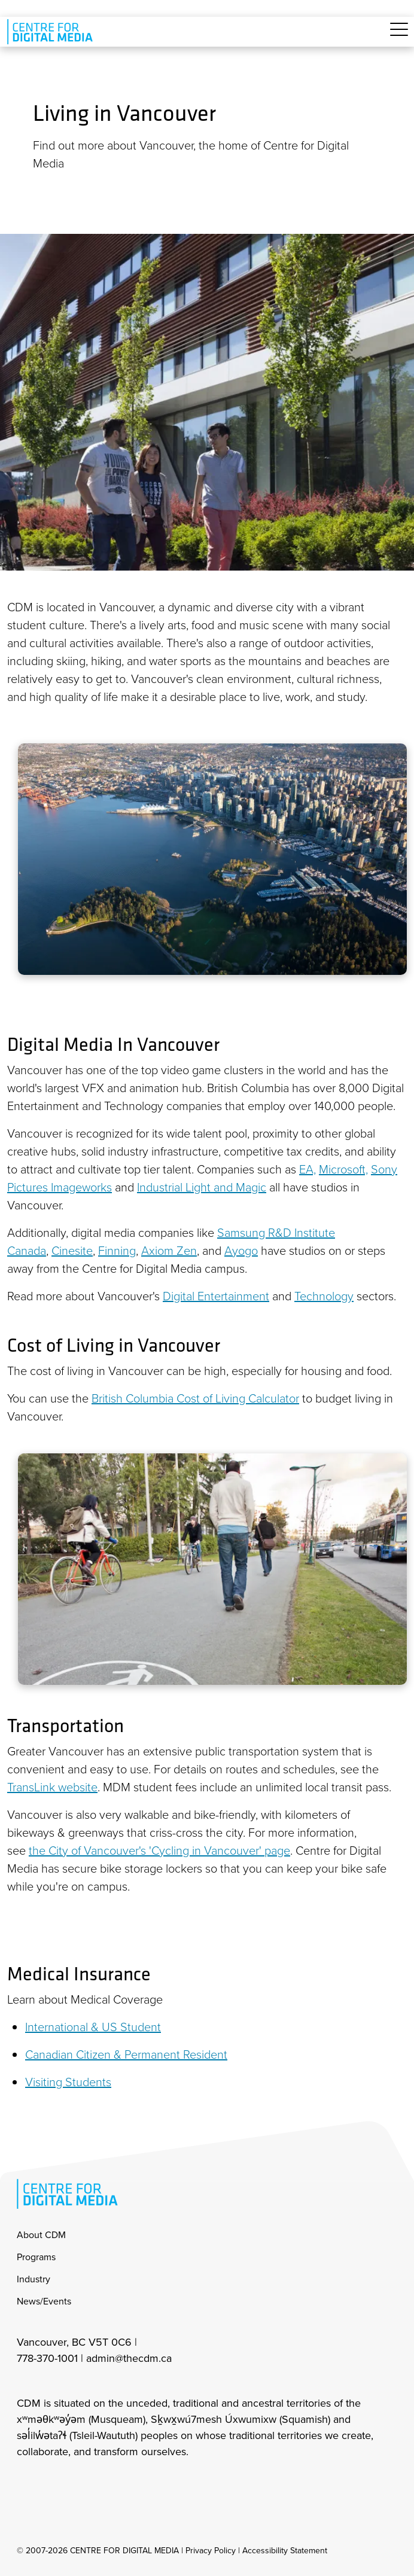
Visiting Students (68, 2081)
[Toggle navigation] (399, 36)
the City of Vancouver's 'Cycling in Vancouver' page (159, 1850)
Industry (33, 2279)
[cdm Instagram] (25, 2484)
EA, (307, 1168)
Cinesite (72, 1250)
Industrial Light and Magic (201, 1186)
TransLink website (52, 1786)
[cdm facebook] (51, 2484)
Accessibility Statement (284, 2550)
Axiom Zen (169, 1250)
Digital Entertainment (216, 1295)
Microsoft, (343, 1168)
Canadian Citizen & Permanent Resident (126, 2053)
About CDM (41, 2235)
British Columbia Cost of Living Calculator (195, 1397)
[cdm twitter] (77, 2484)
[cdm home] (52, 32)
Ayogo (241, 1250)
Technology (324, 1295)
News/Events (44, 2301)
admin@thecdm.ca (129, 2358)
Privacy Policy (210, 2550)
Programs (36, 2257)
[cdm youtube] (104, 2484)
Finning (117, 1250)
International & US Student (93, 2026)
